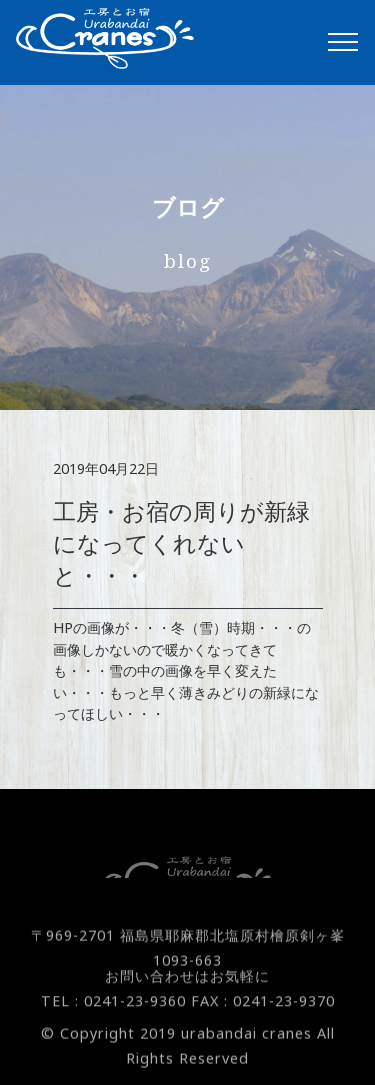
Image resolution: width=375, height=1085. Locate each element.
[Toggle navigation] (343, 42)
